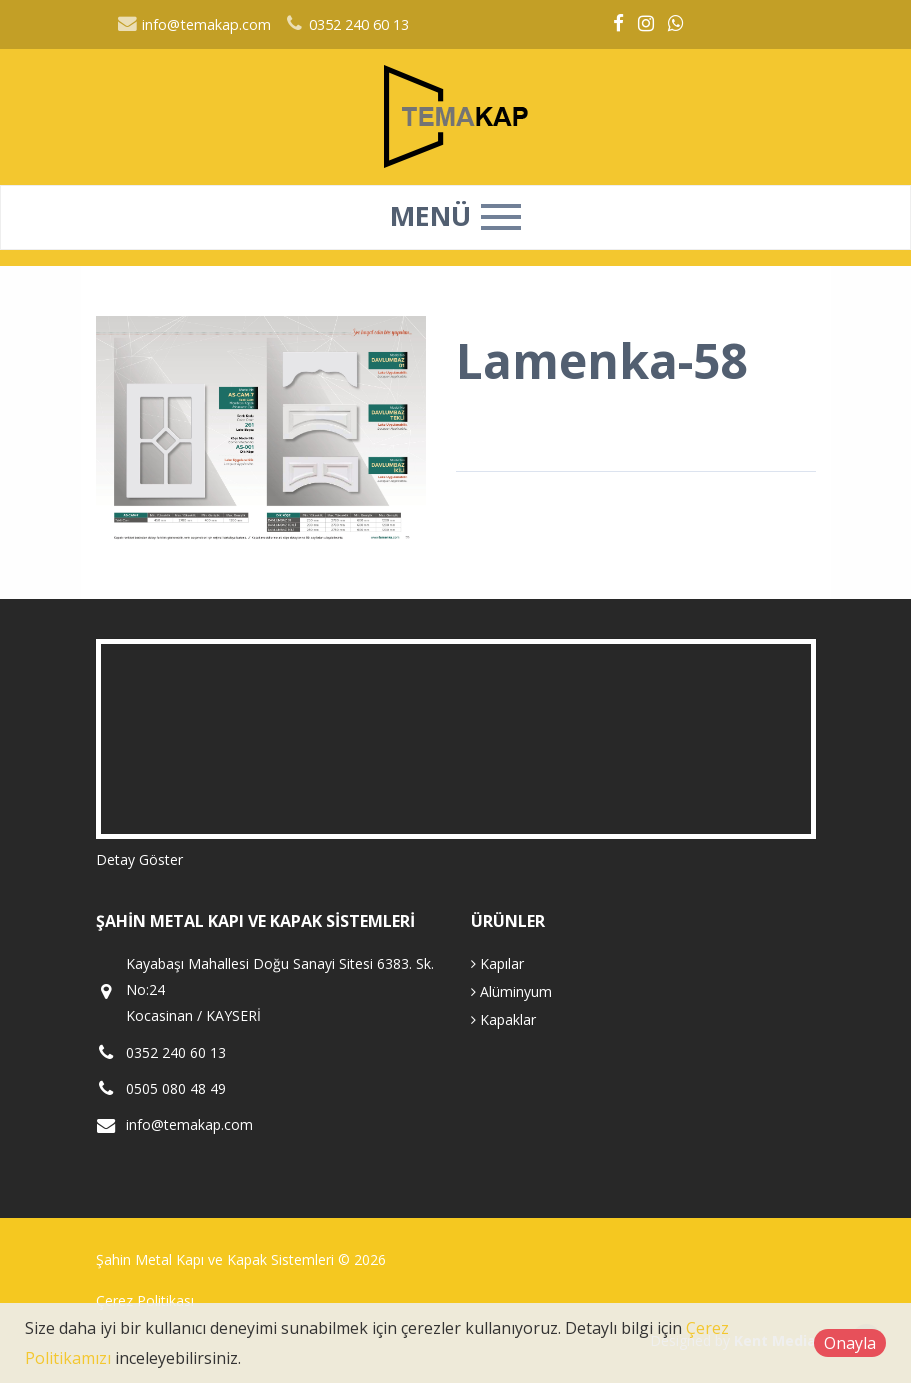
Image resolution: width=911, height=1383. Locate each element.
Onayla (850, 1343)
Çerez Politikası (145, 1300)
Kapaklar (503, 1019)
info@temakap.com (194, 24)
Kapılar (497, 963)
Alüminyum (511, 991)
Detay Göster (139, 859)
